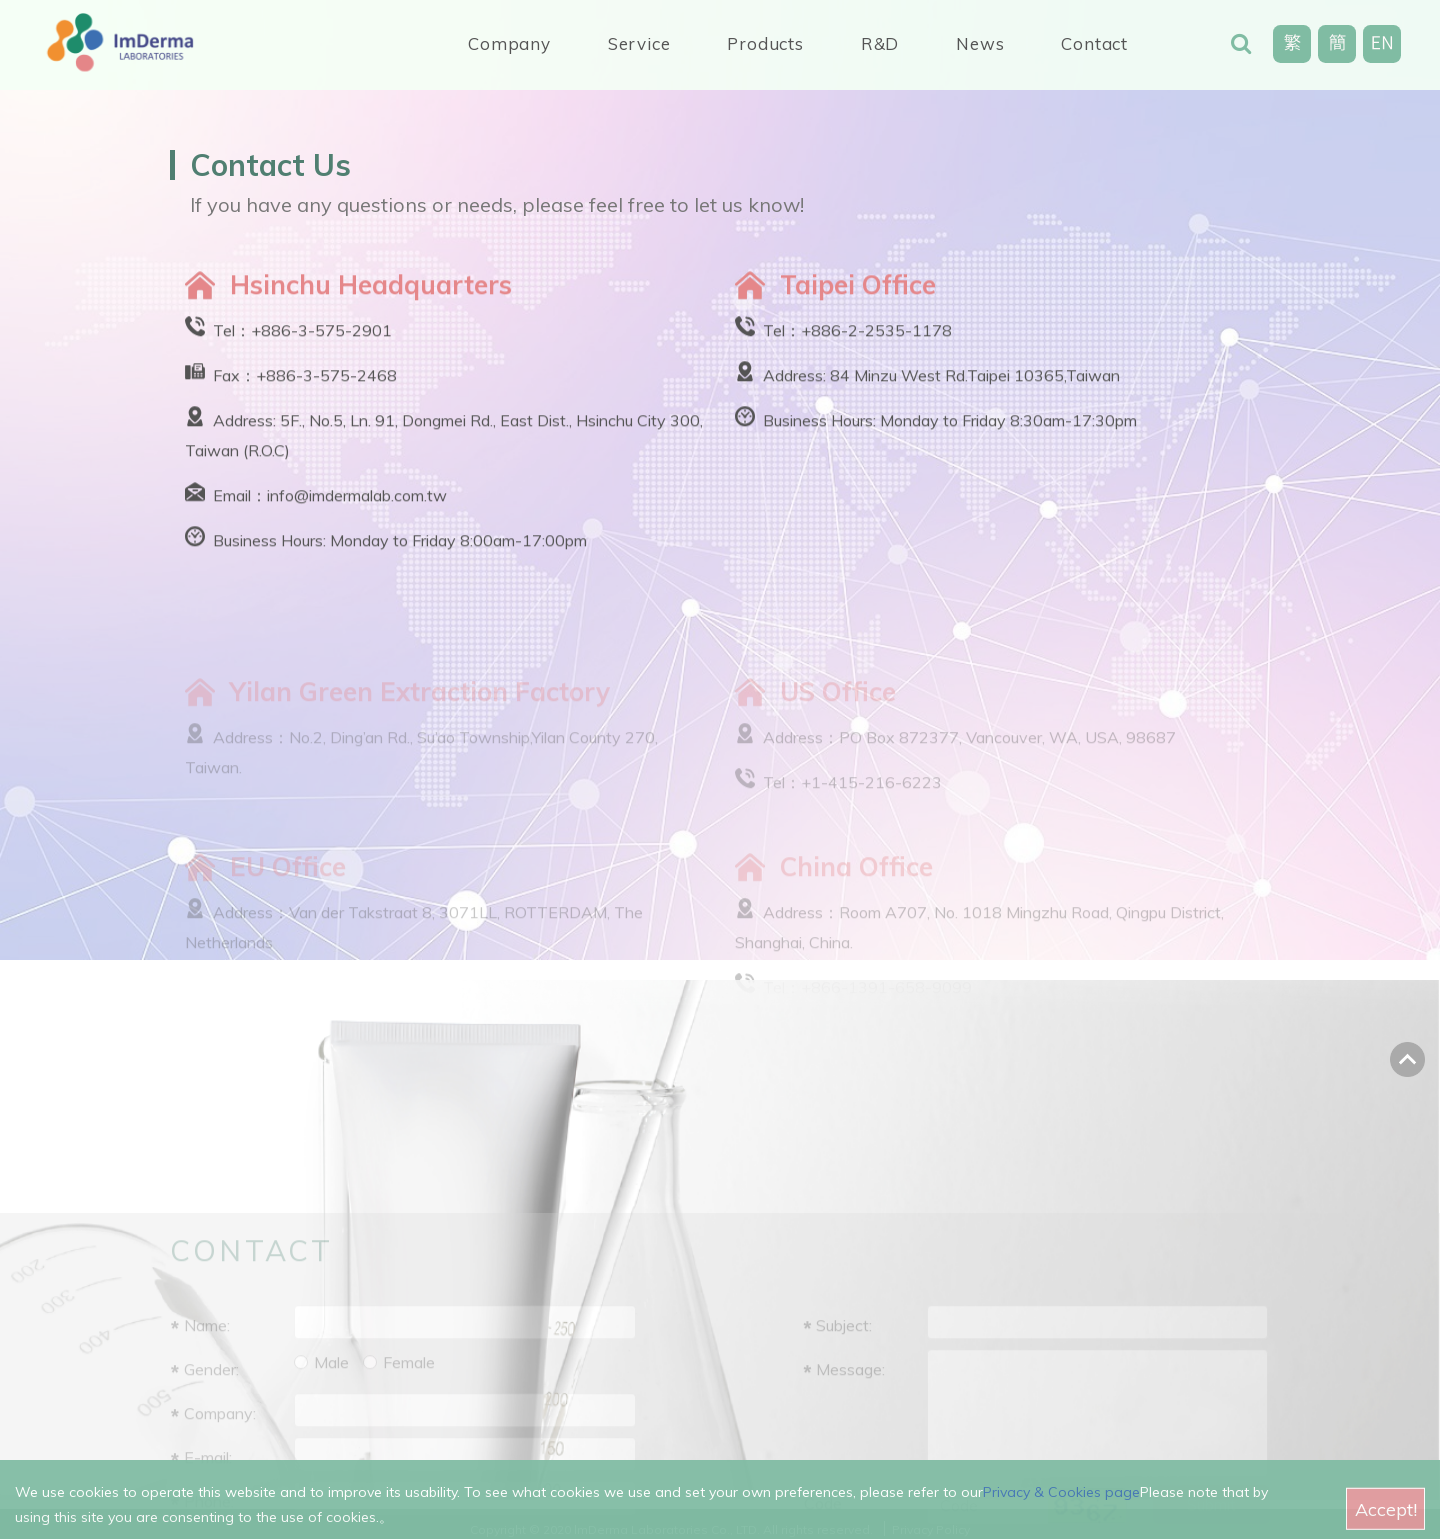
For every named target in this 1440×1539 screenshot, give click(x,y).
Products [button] (765, 43)
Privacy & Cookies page (1061, 1500)
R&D (880, 43)
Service (639, 43)
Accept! (1386, 1517)
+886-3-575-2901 (321, 339)
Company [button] (509, 43)
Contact (1094, 43)
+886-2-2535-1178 (876, 339)
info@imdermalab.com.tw (357, 504)
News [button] (980, 43)
